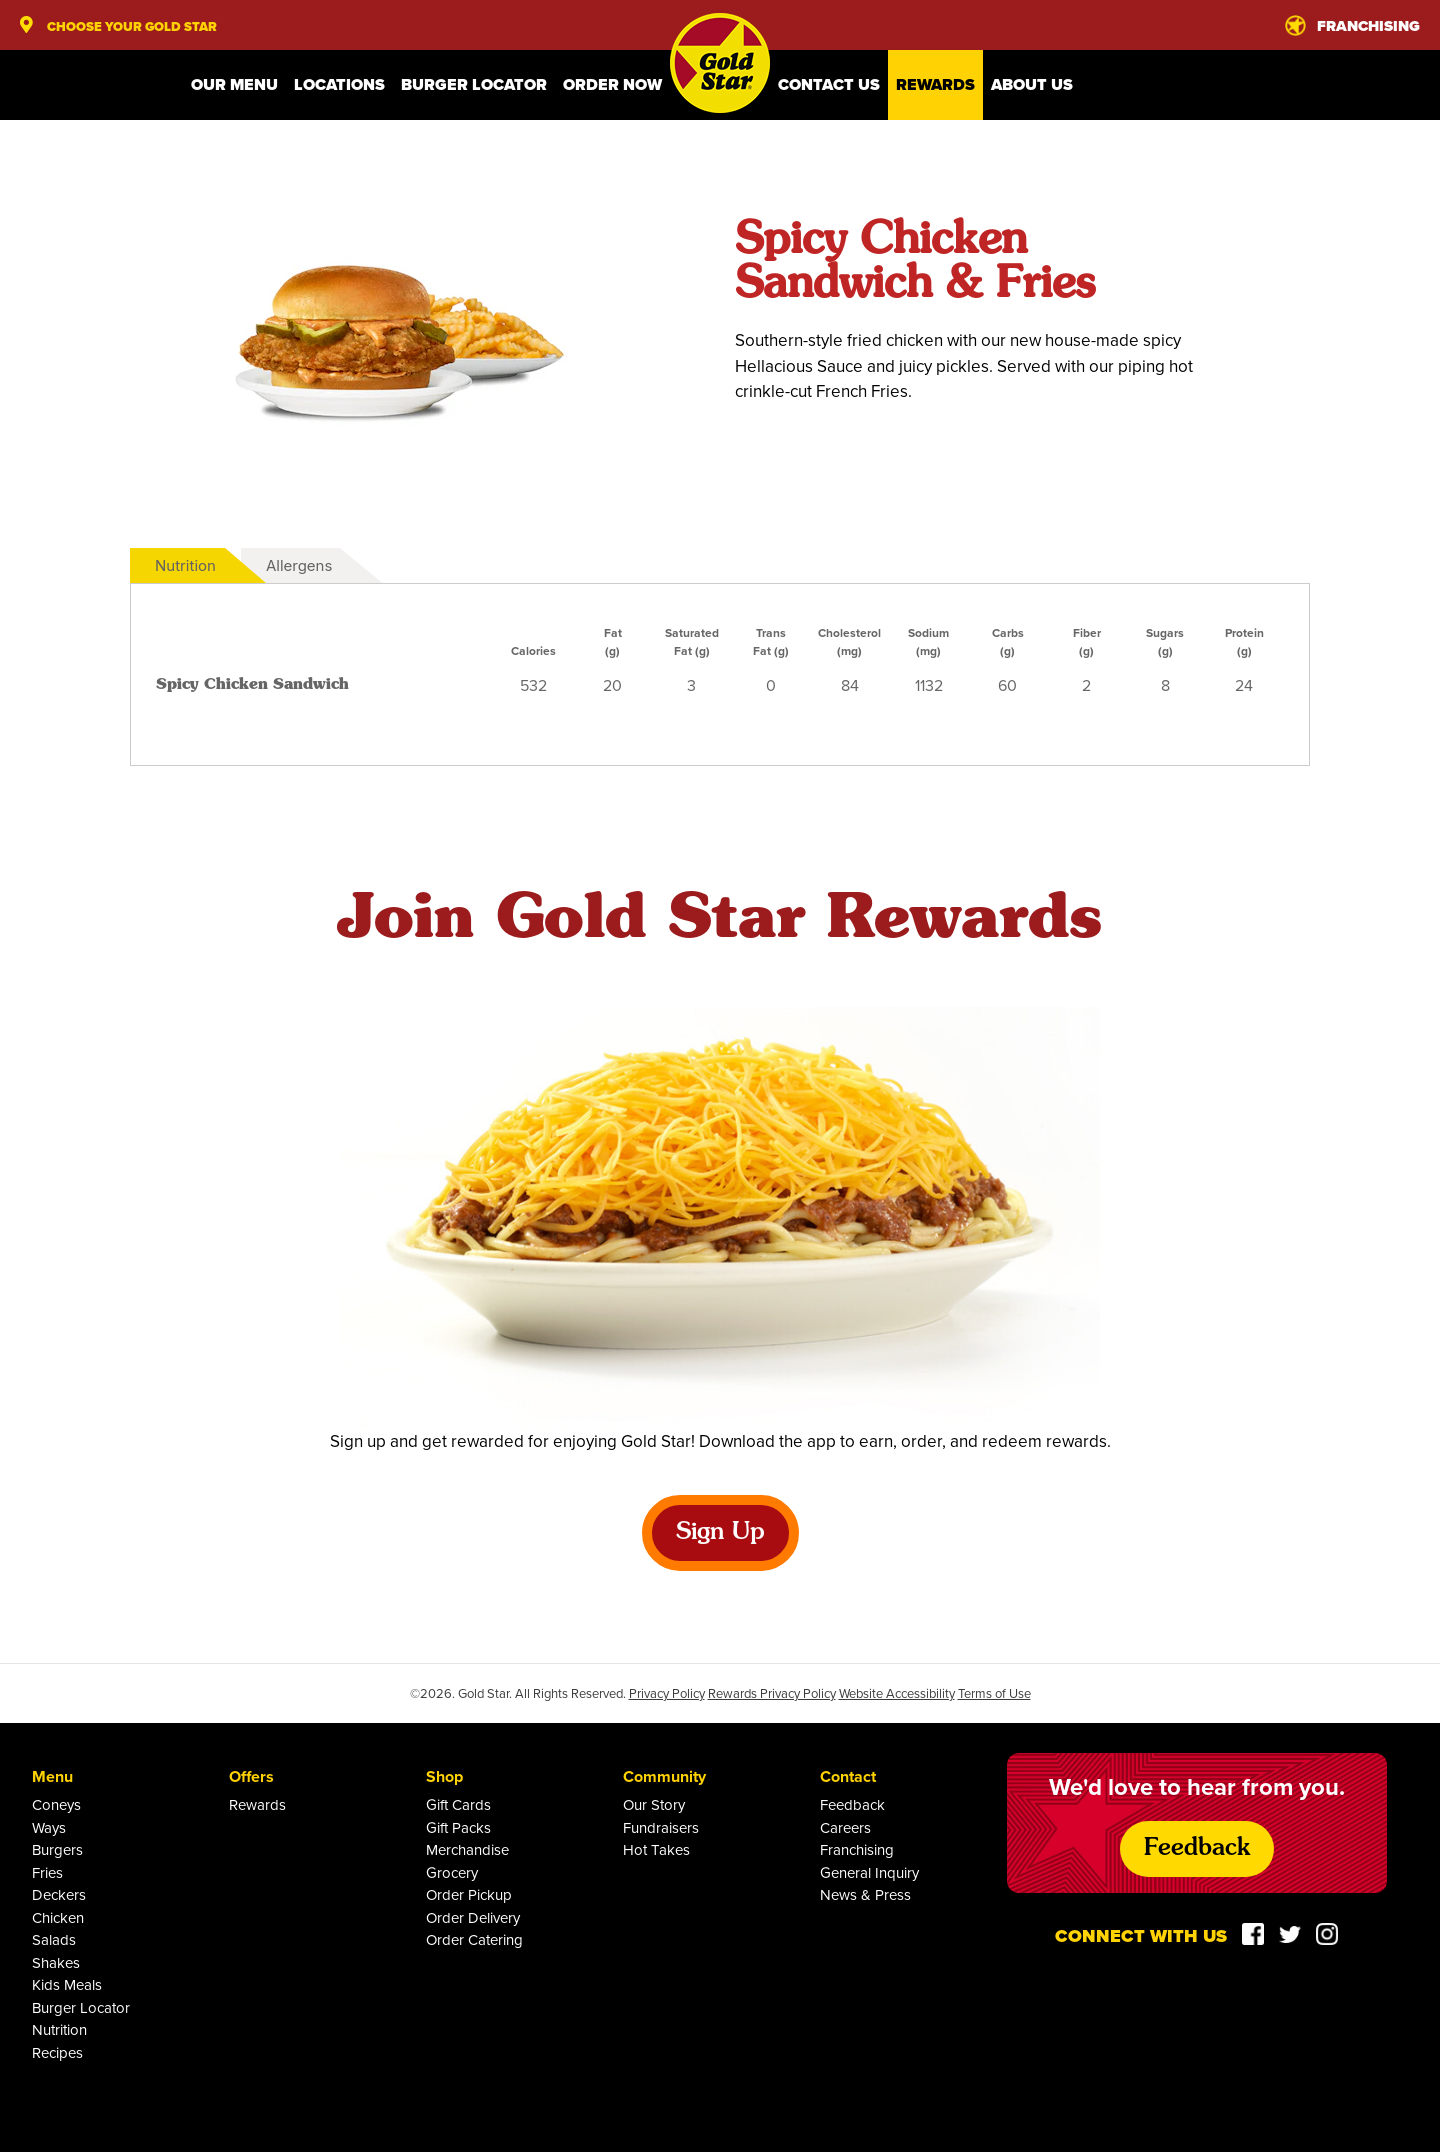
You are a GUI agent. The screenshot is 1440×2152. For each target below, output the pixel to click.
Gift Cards (458, 1804)
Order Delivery (473, 1917)
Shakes (56, 1962)
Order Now (612, 84)
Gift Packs (458, 1827)
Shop (444, 1776)
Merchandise (467, 1849)
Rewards (935, 84)
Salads (54, 1939)
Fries (47, 1872)
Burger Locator (474, 84)
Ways (49, 1827)
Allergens (299, 565)
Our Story (654, 1804)
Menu (52, 1776)
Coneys (56, 1804)
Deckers (59, 1894)
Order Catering (474, 1939)
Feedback (852, 1804)
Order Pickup (469, 1894)
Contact (848, 1776)
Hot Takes (656, 1849)
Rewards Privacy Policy (772, 1693)
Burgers (57, 1849)
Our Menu (234, 84)
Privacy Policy (667, 1693)
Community (664, 1776)
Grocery (452, 1872)
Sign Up (720, 1533)
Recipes (57, 2052)
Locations (339, 84)
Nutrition (185, 565)
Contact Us (829, 84)
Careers (845, 1827)
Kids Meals (67, 1984)
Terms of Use (994, 1693)
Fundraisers (661, 1827)
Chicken (58, 1917)
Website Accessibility (897, 1693)
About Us (1032, 84)
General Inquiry (869, 1872)
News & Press (865, 1894)
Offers (251, 1776)
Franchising (857, 1849)
